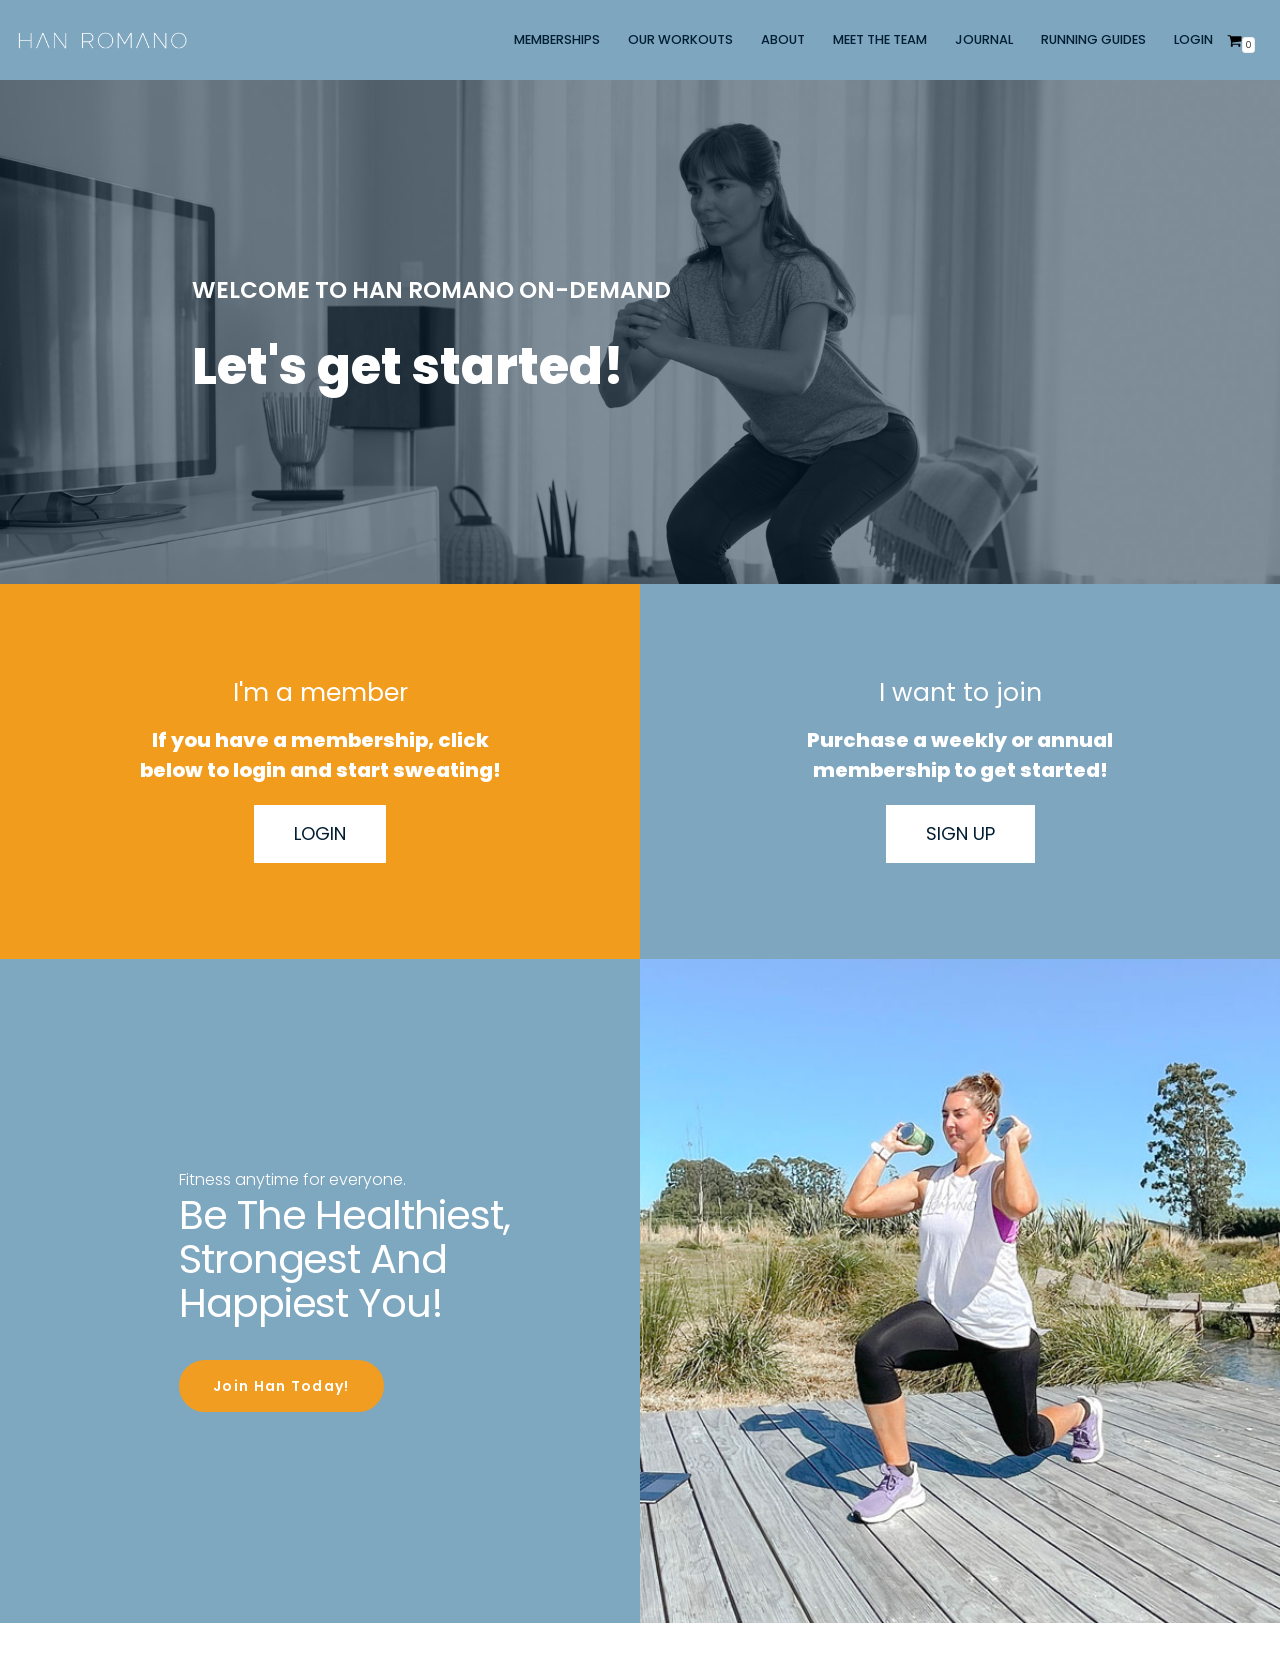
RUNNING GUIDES (1093, 39)
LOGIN (1193, 39)
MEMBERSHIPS (557, 39)
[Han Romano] (102, 40)
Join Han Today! (281, 1383)
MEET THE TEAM (880, 39)
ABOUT (783, 39)
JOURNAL (984, 39)
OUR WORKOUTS (680, 39)
